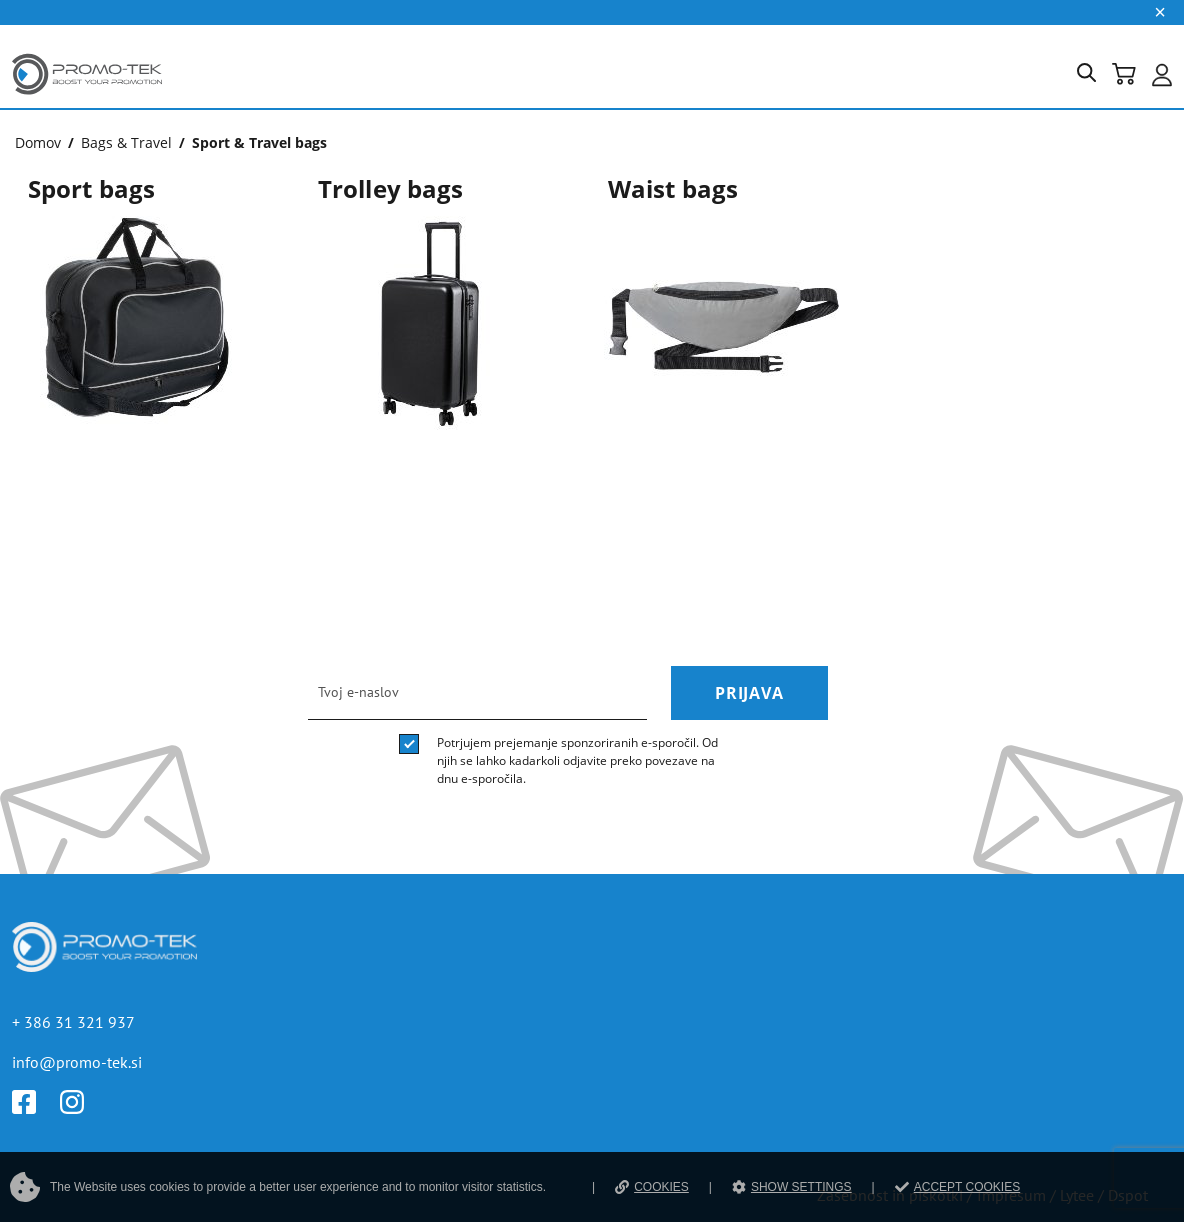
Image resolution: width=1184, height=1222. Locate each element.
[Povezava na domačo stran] (87, 98)
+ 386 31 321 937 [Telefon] (73, 1022)
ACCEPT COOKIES (957, 1187)
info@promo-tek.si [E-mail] (77, 1062)
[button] (1094, 77)
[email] (477, 693)
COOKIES (652, 1187)
